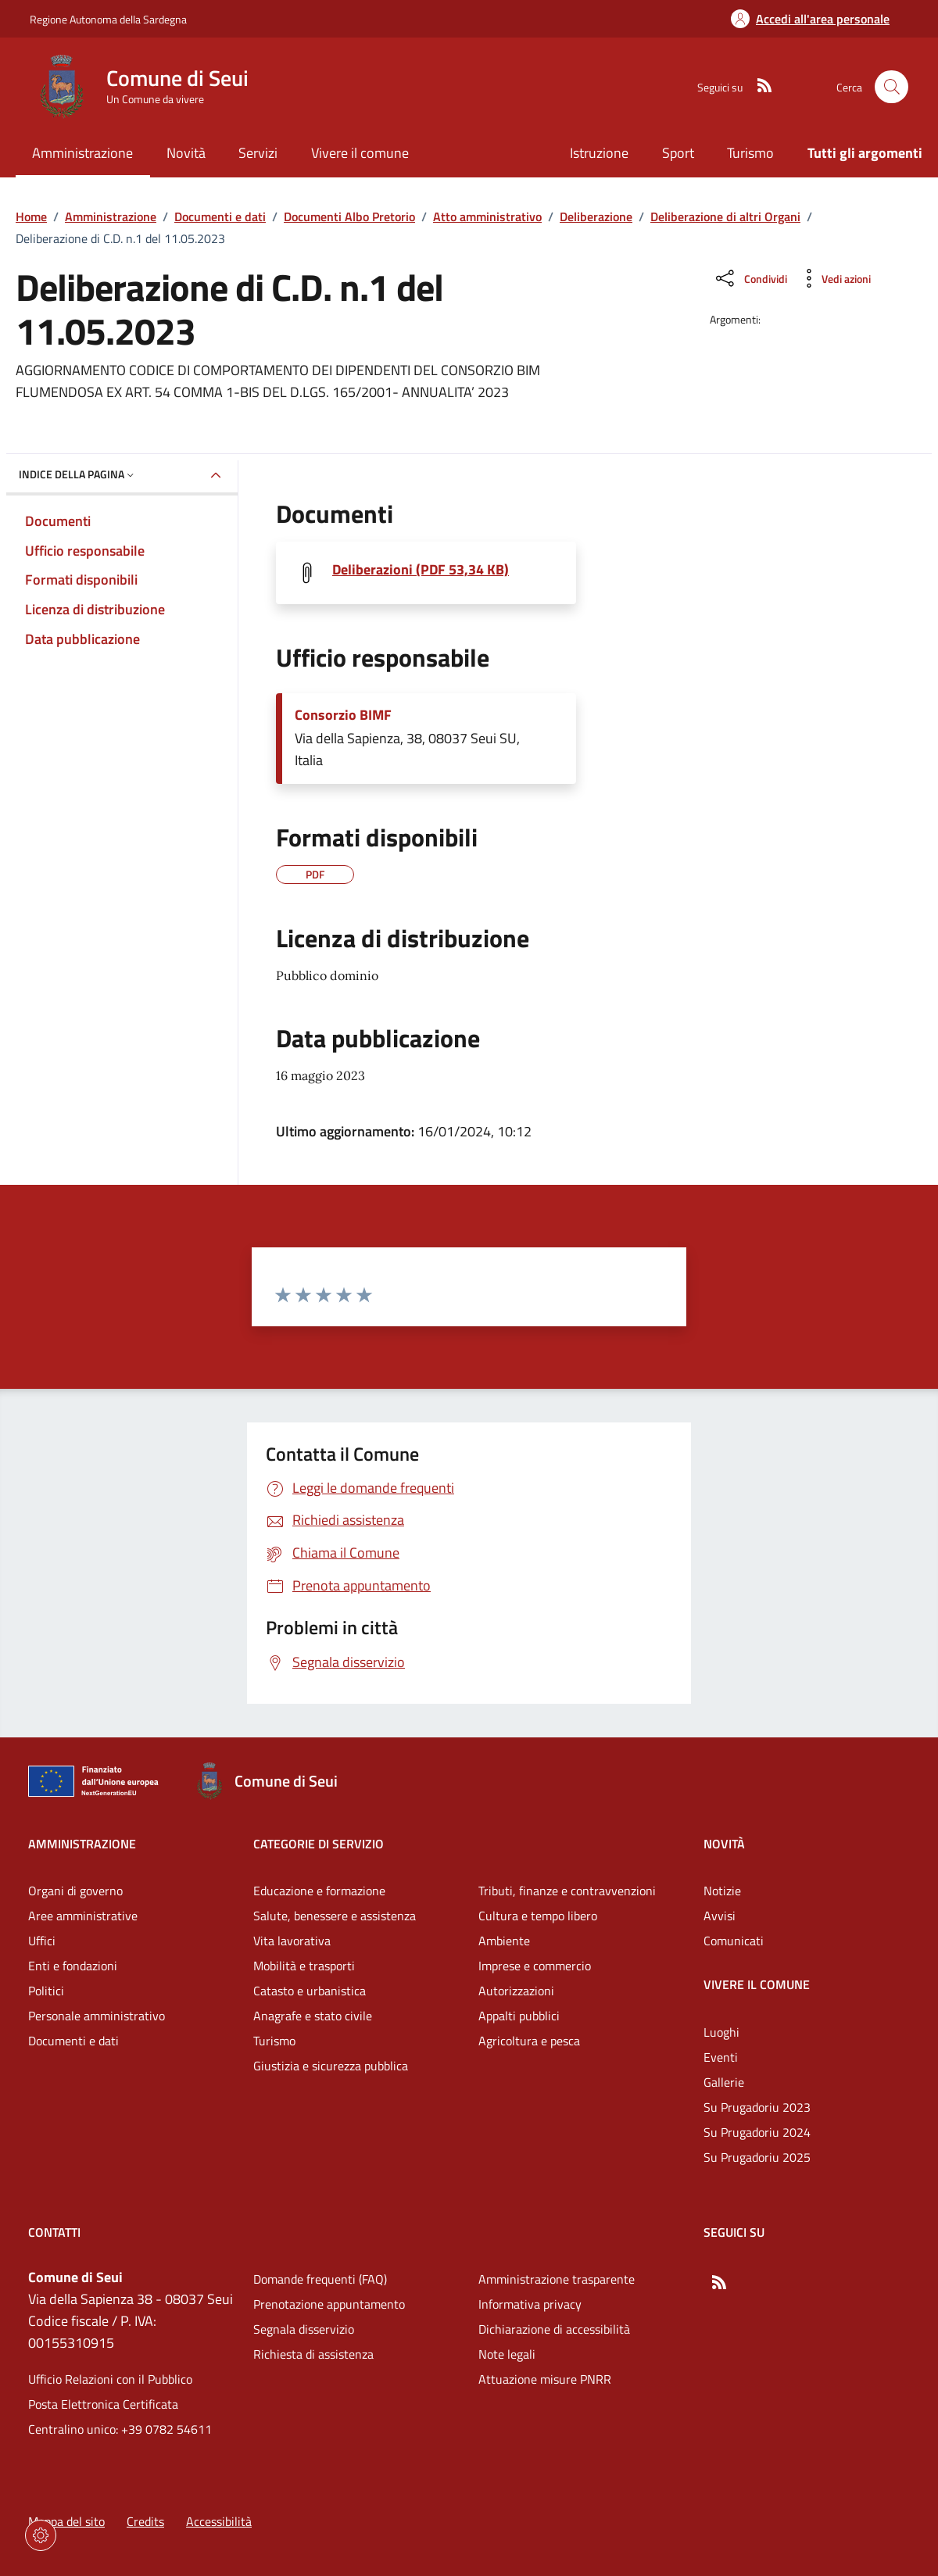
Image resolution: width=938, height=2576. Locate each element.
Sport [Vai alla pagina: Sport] (678, 152)
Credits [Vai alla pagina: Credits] (145, 2521)
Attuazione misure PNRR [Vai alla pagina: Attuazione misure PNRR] (544, 2379)
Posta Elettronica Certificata (103, 2404)
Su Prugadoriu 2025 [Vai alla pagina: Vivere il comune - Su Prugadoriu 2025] (757, 2157)
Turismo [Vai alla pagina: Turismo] (750, 152)
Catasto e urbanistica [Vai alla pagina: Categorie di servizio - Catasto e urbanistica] (309, 1990)
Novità (724, 1843)
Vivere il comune (757, 1984)
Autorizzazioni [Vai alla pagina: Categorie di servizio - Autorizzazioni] (516, 1990)
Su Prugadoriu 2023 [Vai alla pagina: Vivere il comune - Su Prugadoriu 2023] (757, 2107)
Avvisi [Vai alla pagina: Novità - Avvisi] (720, 1915)
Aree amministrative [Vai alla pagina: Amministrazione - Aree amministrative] (83, 1915)
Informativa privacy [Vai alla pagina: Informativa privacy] (530, 2304)
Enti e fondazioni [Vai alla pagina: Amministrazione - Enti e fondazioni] (72, 1965)
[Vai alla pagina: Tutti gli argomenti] (856, 154)
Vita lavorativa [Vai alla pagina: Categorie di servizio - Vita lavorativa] (292, 1940)
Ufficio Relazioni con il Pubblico (110, 2379)
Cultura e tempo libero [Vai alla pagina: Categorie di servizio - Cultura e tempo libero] (537, 1915)
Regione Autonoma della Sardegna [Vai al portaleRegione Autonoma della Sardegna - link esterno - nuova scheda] (108, 19)
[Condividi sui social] (750, 278)
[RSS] (758, 87)
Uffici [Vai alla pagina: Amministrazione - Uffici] (41, 1940)
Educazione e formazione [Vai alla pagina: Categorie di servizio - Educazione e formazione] (319, 1890)
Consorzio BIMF (343, 715)
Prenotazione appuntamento (329, 2304)
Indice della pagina (78, 474)
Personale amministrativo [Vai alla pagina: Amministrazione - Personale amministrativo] (96, 2015)
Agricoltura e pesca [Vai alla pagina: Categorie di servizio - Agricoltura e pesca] (529, 2040)
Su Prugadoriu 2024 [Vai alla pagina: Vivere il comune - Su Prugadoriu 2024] (757, 2132)
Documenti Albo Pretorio (349, 216)
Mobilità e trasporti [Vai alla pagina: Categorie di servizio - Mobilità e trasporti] (304, 1965)
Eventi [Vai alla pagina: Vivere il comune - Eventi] (721, 2057)
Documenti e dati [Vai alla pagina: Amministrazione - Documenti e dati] (73, 2040)
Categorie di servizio (318, 1843)
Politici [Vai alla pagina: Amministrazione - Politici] (46, 1990)
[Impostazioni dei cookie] (40, 2535)
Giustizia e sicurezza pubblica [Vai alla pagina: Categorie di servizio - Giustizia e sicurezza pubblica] (330, 2065)
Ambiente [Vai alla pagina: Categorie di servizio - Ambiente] (504, 1940)
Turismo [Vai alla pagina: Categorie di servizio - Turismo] (274, 2040)
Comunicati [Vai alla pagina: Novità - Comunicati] (734, 1940)
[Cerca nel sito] (891, 87)
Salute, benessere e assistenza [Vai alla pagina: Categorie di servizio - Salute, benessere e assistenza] (334, 1915)
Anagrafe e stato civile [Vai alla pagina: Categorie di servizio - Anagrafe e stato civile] (312, 2015)
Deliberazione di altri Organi (725, 216)
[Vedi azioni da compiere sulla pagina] (833, 278)
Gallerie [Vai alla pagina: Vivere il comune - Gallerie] (724, 2082)
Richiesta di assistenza (313, 2354)
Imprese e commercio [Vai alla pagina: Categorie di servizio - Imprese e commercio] (534, 1965)
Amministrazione (110, 216)
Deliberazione (596, 216)
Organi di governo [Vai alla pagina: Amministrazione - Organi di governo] (75, 1890)
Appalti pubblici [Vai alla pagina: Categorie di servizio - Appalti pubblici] (519, 2015)
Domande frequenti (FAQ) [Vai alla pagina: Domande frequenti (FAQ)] (320, 2279)
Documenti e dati (220, 216)
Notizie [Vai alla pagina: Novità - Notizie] (722, 1890)
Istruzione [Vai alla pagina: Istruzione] (599, 152)
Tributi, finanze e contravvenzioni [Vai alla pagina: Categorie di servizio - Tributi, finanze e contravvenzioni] (567, 1890)
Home (31, 216)
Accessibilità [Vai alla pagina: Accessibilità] (219, 2521)
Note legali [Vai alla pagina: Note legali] (506, 2354)
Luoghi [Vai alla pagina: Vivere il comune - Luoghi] (721, 2032)
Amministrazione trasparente (556, 2279)
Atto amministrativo (487, 216)
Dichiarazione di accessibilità (554, 2329)
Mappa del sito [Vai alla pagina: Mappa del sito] (66, 2521)
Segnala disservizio (303, 2329)
